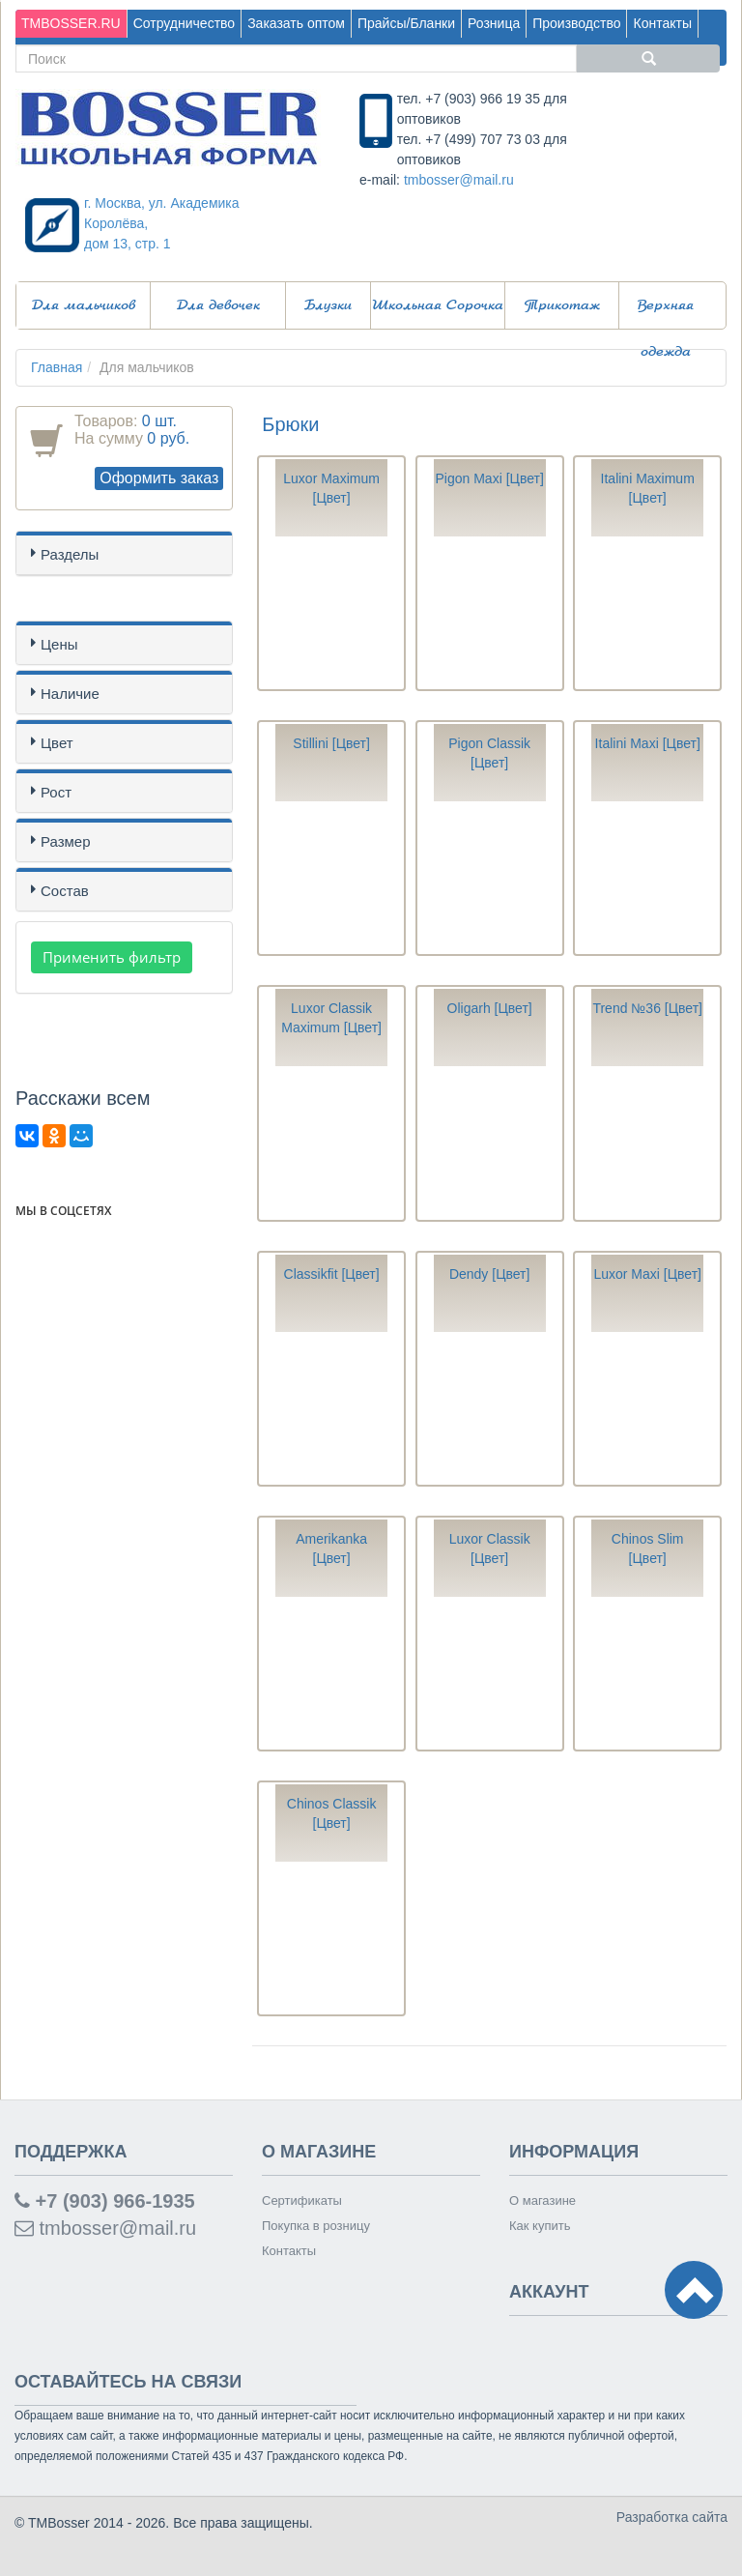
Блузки (328, 305)
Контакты (662, 23)
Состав (65, 891)
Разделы (70, 554)
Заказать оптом (296, 23)
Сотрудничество (184, 23)
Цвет (57, 743)
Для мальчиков (83, 305)
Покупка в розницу (316, 2225)
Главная (56, 367)
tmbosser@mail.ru (459, 180)
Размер (66, 841)
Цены (59, 644)
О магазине (542, 2200)
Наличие (70, 693)
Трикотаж (562, 305)
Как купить (539, 2225)
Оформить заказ (159, 478)
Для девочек (218, 305)
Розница (494, 23)
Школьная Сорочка (437, 305)
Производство (576, 23)
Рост (56, 792)
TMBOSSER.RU (71, 23)
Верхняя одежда (666, 314)
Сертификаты (302, 2200)
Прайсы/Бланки (406, 23)
